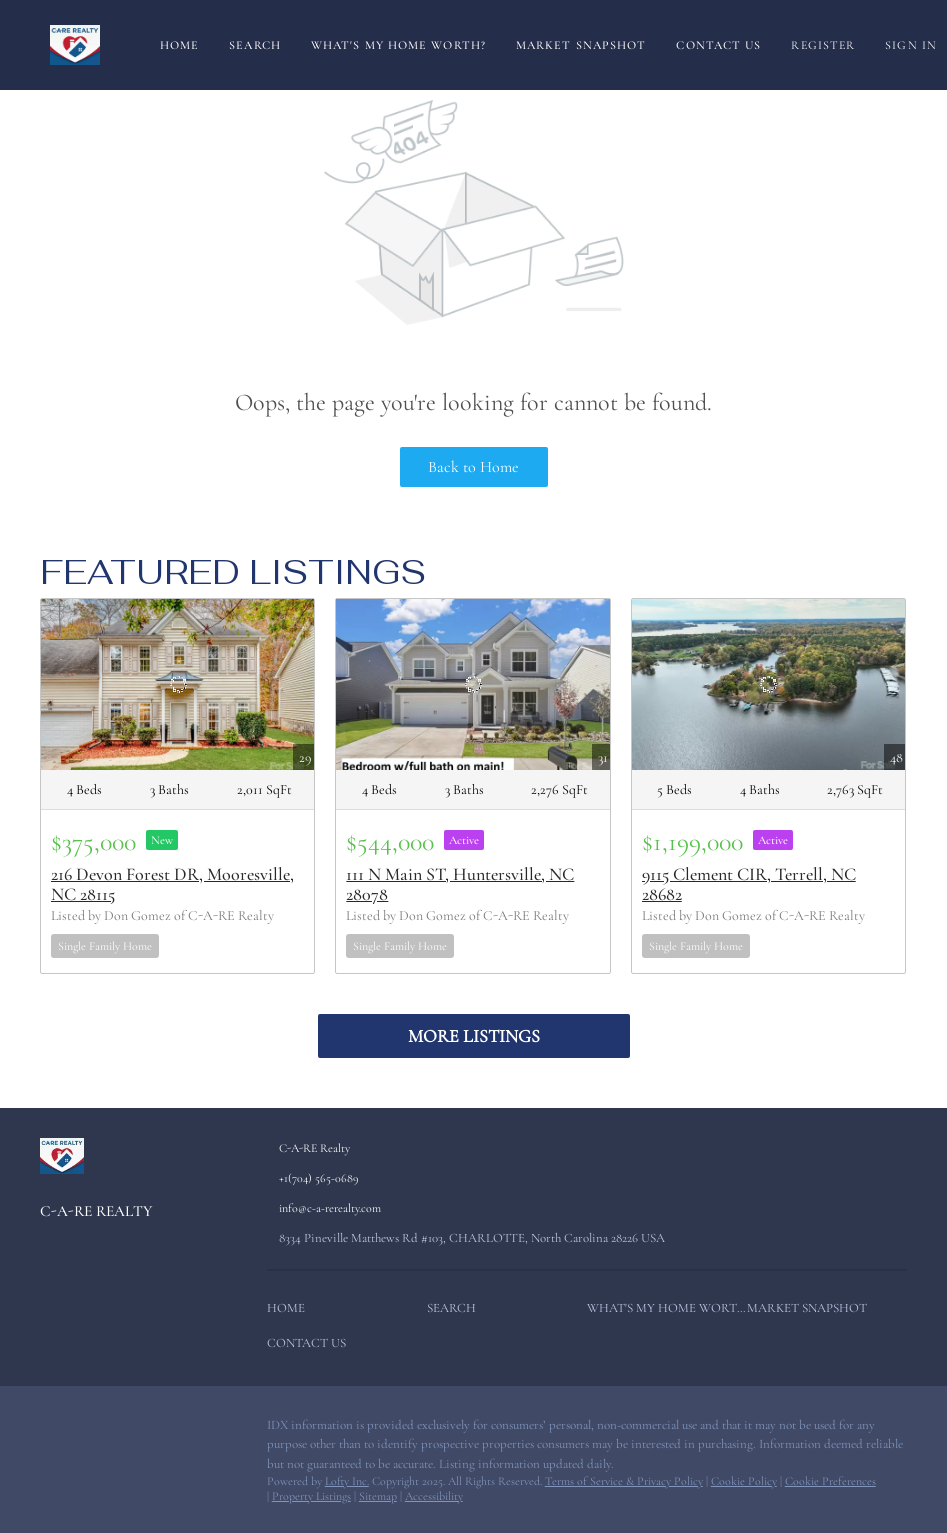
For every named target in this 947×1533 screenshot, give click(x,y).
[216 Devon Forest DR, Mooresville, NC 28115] (177, 684)
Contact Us (718, 45)
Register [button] (823, 45)
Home (179, 45)
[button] (291, 1313)
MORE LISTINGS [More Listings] (474, 1036)
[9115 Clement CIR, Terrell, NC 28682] (768, 684)
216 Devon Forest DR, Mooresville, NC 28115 (172, 884)
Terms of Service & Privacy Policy (624, 1481)
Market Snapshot (581, 45)
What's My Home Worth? (398, 45)
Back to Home (473, 467)
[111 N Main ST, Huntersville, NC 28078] (472, 684)
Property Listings (311, 1496)
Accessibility (434, 1496)
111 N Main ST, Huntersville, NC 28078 (460, 884)
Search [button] (255, 45)
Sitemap (378, 1496)
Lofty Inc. (347, 1481)
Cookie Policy (744, 1481)
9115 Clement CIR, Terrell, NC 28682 (749, 884)
